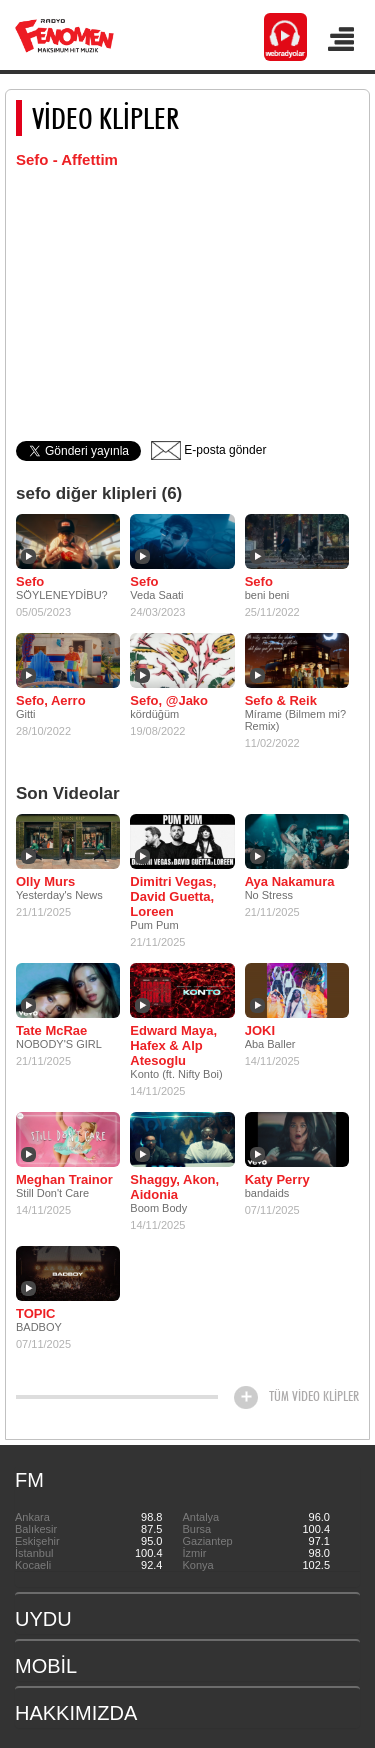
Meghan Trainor (64, 1179)
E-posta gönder (208, 450)
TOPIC (36, 1313)
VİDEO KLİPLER (105, 118)
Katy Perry (277, 1179)
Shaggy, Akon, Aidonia (174, 1187)
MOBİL (46, 1666)
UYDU (43, 1619)
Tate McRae (51, 1030)
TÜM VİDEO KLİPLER (314, 1396)
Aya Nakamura (290, 881)
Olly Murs (45, 881)
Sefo (30, 581)
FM (29, 1480)
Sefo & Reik (281, 700)
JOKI (260, 1030)
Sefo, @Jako (169, 700)
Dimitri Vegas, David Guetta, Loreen (173, 896)
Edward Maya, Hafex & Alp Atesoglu (173, 1045)
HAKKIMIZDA (76, 1713)
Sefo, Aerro (51, 700)
